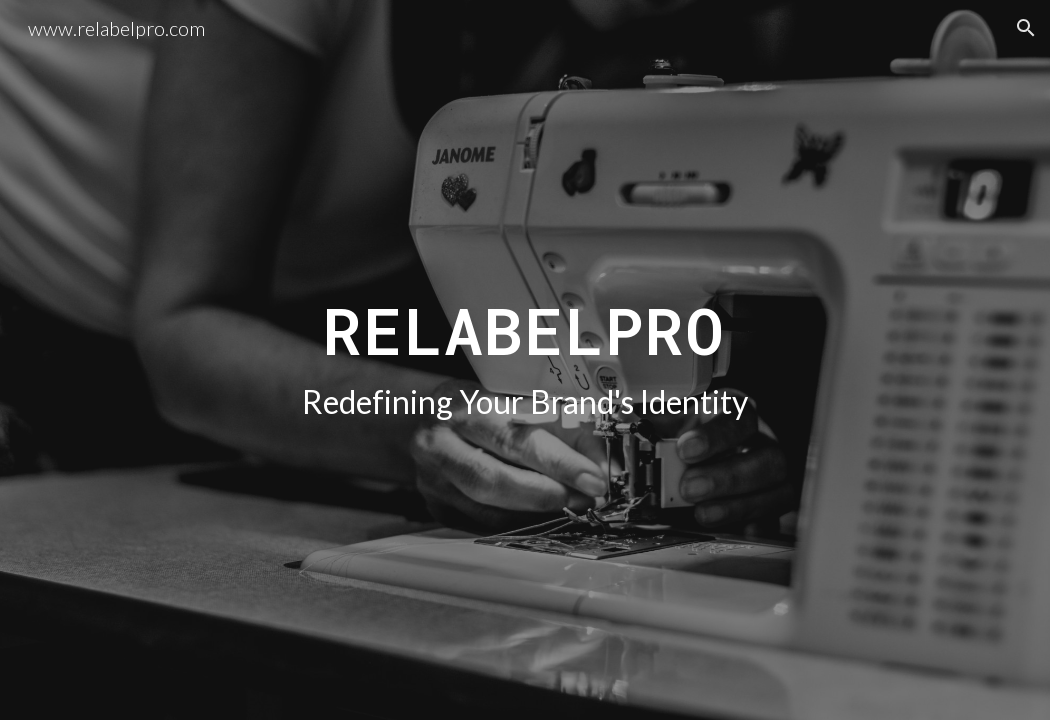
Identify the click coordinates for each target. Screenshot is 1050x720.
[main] (525, 359)
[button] (1026, 28)
